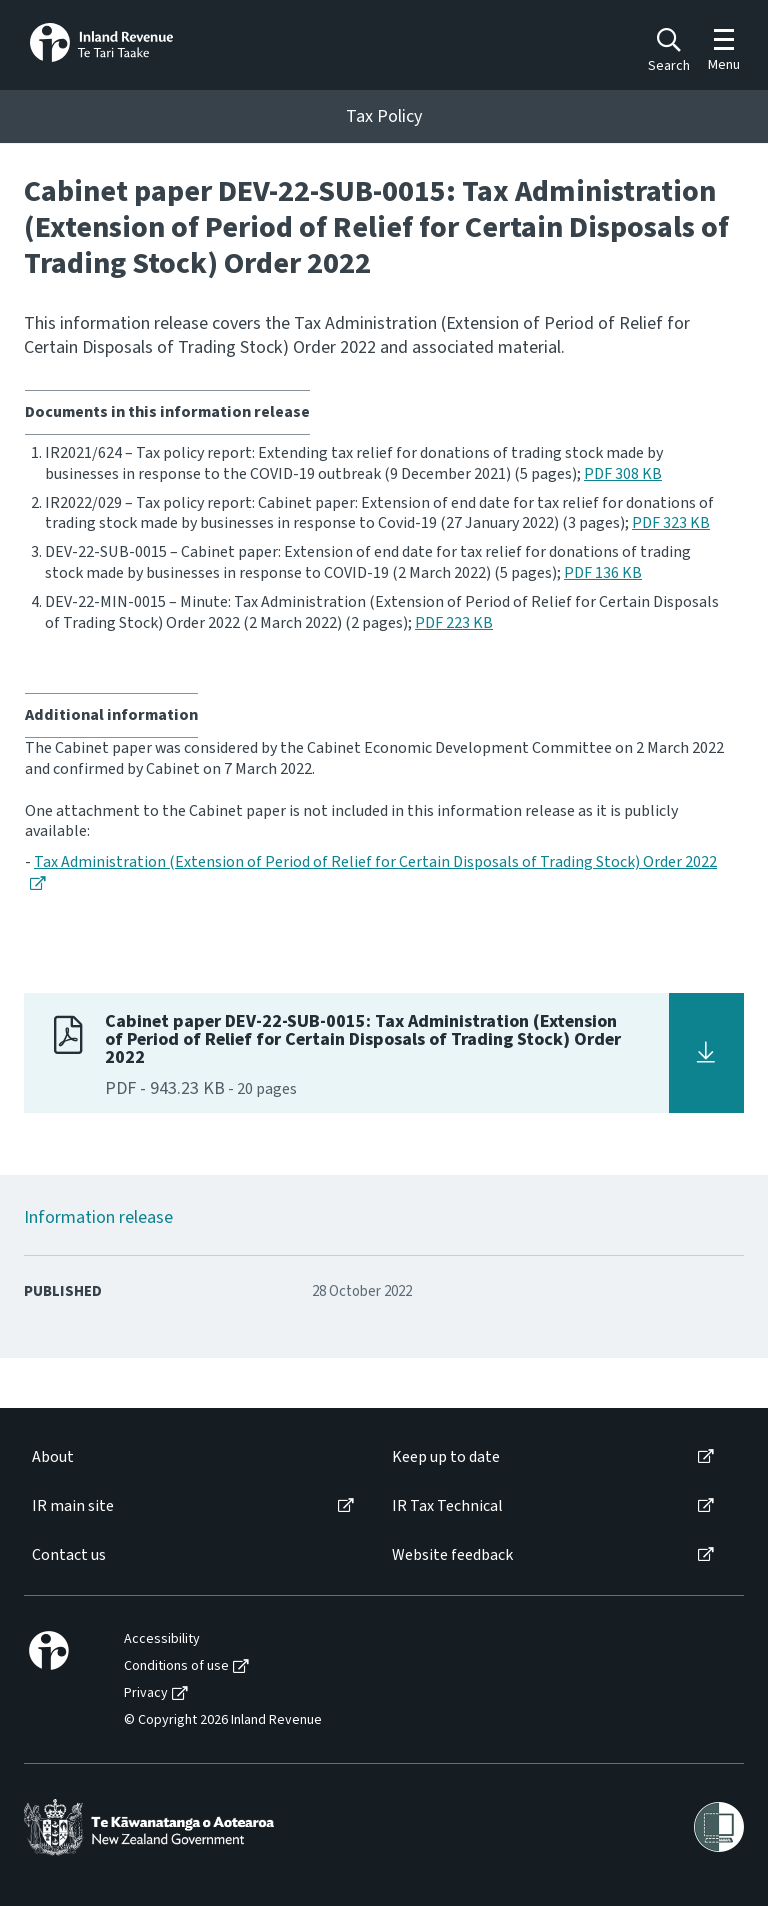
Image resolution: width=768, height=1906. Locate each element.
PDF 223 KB (454, 623)
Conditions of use (176, 1666)
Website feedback (452, 1555)
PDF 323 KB (671, 523)
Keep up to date (446, 1457)
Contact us (69, 1555)
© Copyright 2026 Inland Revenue (223, 1720)
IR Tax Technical (447, 1506)
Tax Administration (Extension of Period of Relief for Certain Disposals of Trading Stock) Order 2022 (375, 862)
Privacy (146, 1693)
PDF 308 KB (623, 474)
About (53, 1457)
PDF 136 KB (603, 573)
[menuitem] (191, 1457)
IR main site (73, 1506)
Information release (98, 1217)
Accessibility (162, 1639)
